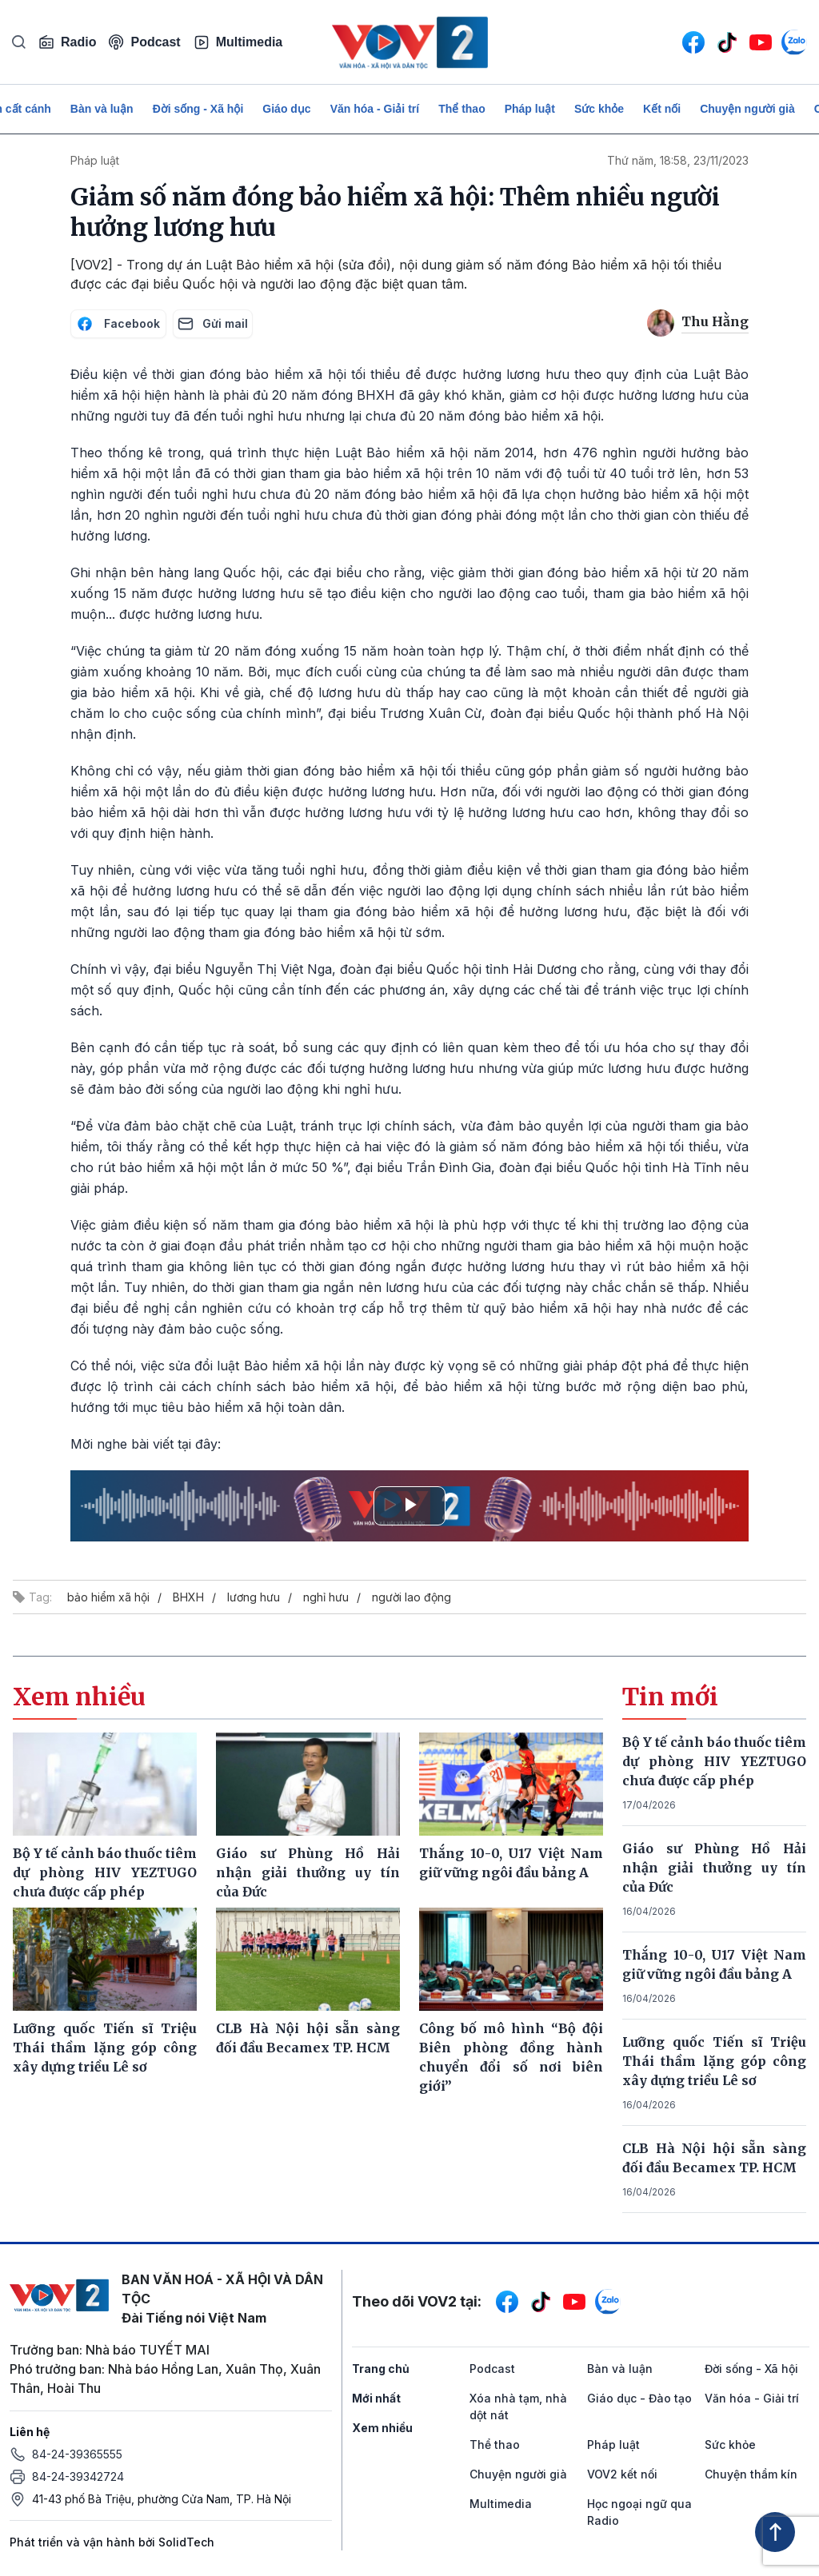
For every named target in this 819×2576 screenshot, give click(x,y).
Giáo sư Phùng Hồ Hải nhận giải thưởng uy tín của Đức (714, 1867)
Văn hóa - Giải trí (374, 108)
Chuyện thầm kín (751, 2474)
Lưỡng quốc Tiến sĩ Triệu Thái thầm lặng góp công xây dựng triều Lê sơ (714, 2061)
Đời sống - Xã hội (198, 108)
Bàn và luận (102, 108)
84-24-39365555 (77, 2454)
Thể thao (461, 108)
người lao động (411, 1597)
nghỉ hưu (326, 1597)
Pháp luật (530, 108)
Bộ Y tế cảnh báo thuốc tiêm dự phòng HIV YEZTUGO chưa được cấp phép (714, 1761)
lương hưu (253, 1597)
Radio (67, 42)
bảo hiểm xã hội (108, 1597)
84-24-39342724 (78, 2476)
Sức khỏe (599, 108)
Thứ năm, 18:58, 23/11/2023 (678, 160)
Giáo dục (286, 108)
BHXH (188, 1597)
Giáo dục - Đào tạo (639, 2398)
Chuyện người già (747, 108)
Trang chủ (381, 2368)
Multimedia (238, 42)
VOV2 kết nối (622, 2474)
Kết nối (662, 108)
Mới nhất (376, 2398)
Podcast (144, 42)
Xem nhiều (382, 2427)
